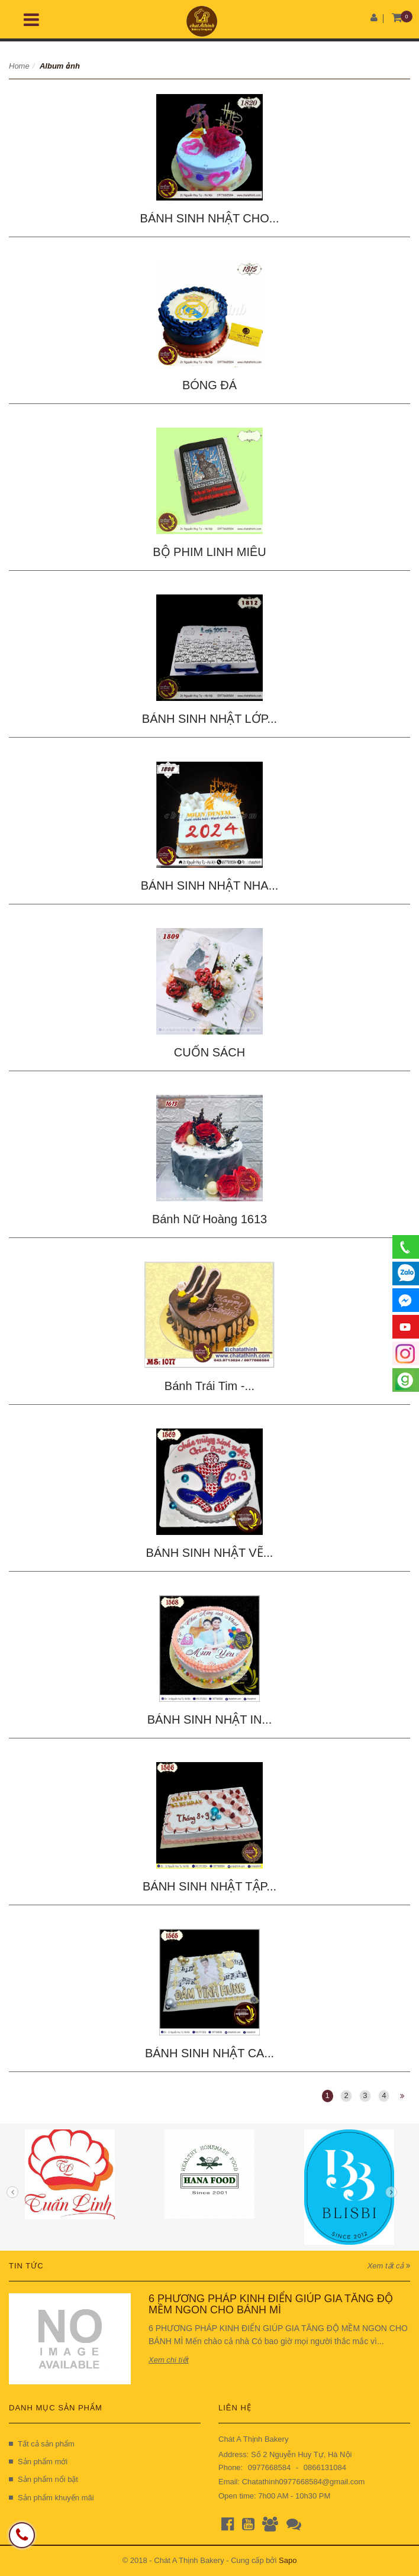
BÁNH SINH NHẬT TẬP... (209, 1886)
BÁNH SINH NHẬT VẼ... (209, 1552)
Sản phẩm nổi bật (43, 2479)
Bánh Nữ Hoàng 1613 (209, 1219)
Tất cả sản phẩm (42, 2443)
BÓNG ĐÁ (209, 385)
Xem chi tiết (169, 2359)
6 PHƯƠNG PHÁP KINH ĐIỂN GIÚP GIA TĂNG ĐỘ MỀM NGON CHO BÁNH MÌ (271, 2304)
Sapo (287, 2560)
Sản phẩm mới (38, 2461)
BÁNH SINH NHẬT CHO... (209, 218)
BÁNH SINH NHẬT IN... (209, 1719)
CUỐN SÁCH (209, 1052)
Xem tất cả (389, 2265)
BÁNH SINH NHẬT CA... (209, 2053)
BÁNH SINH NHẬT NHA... (210, 885)
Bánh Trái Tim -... (209, 1385)
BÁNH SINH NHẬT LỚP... (209, 718)
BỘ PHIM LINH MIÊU (209, 551)
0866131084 (325, 2467)
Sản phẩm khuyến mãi (51, 2497)
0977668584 (269, 2467)
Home (19, 66)
